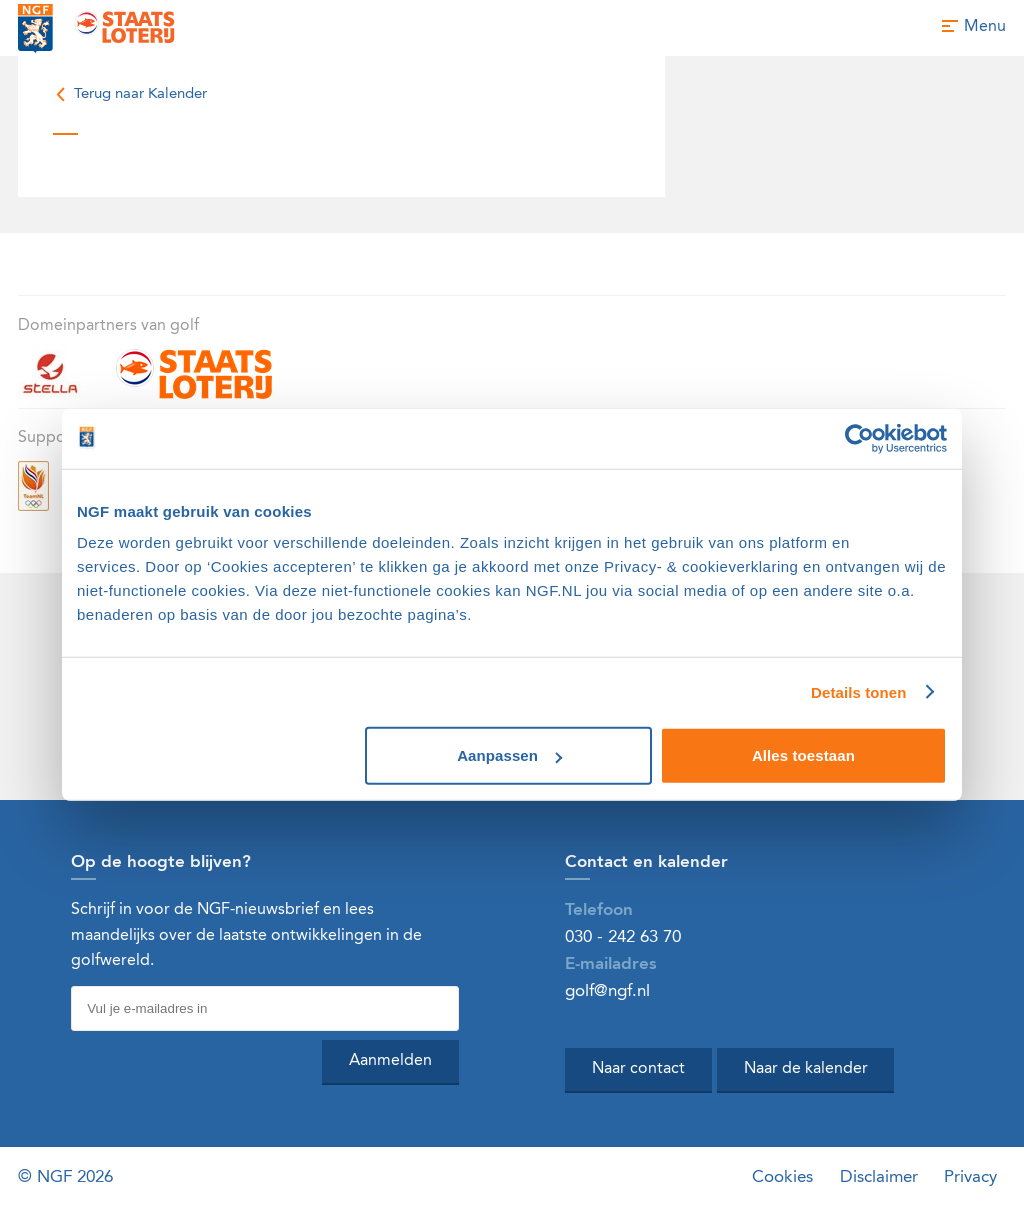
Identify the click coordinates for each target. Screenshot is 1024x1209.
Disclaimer (879, 1177)
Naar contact (638, 1069)
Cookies (782, 1177)
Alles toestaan (803, 755)
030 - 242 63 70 (623, 937)
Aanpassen (509, 755)
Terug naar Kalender (130, 94)
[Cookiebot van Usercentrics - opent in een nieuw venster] (859, 438)
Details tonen (858, 691)
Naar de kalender (806, 1069)
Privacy (970, 1177)
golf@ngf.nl (607, 991)
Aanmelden (390, 1061)
